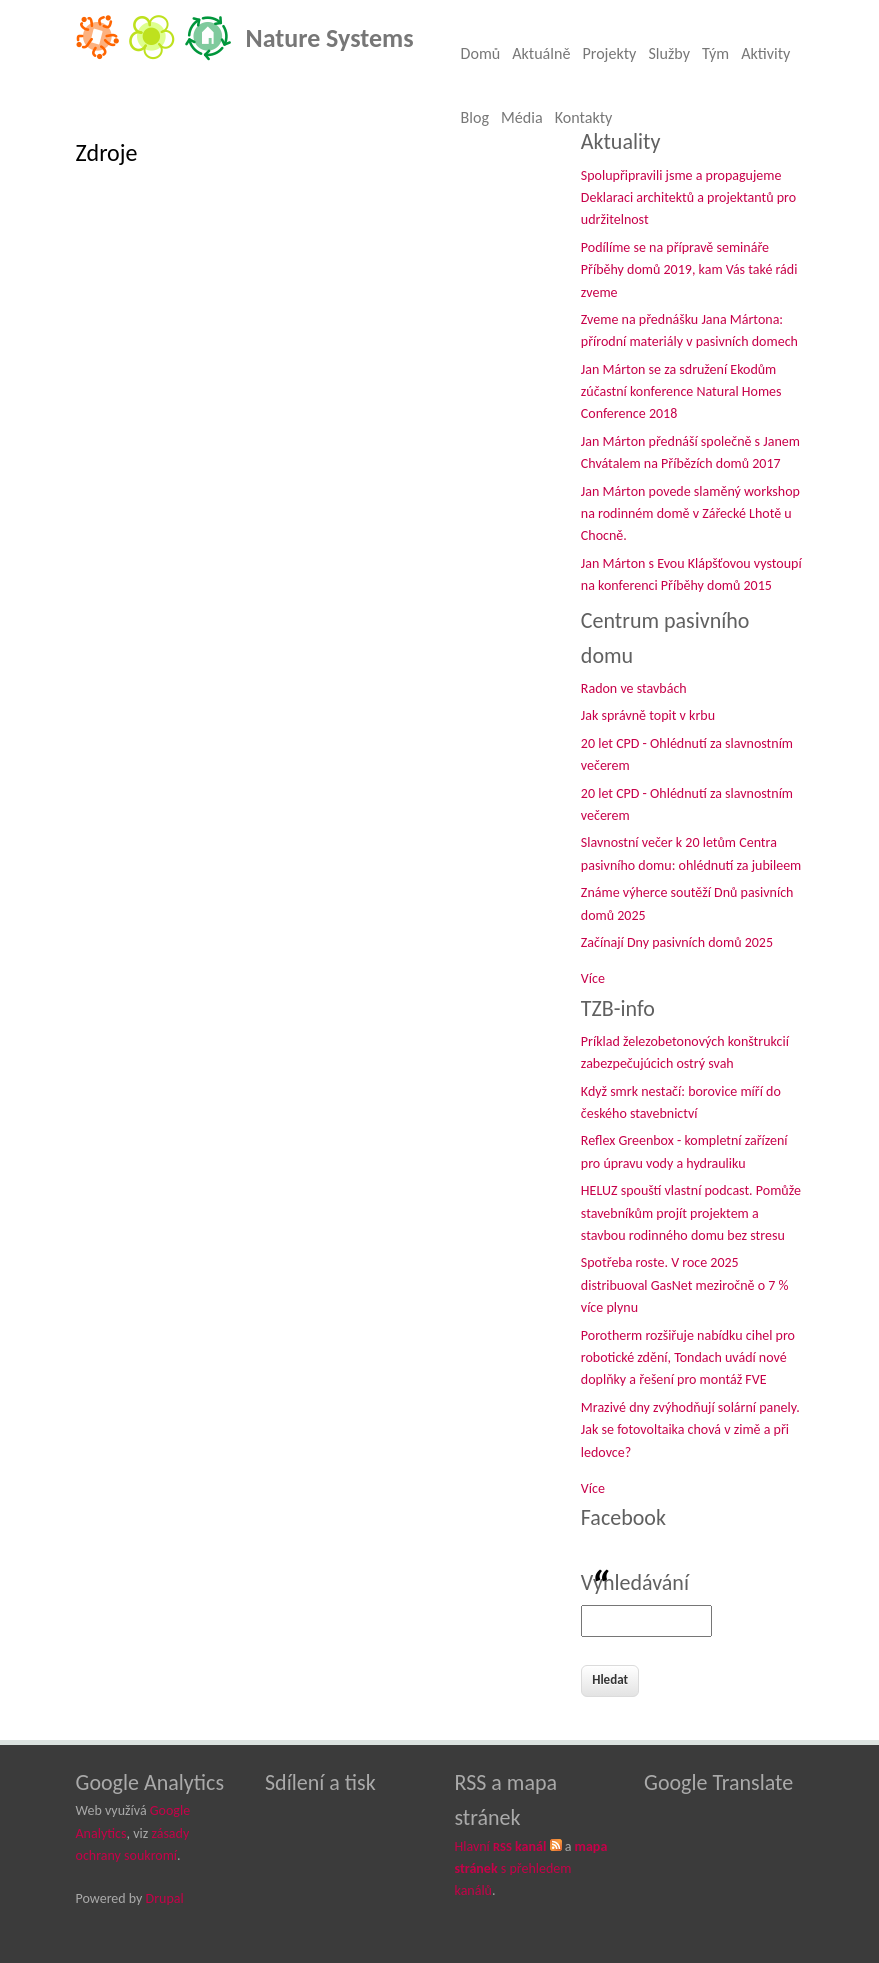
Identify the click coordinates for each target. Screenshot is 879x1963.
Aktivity (765, 53)
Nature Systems (330, 38)
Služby (669, 53)
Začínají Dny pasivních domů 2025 (677, 942)
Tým (715, 53)
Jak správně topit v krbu (648, 715)
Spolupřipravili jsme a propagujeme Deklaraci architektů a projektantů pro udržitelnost (688, 198)
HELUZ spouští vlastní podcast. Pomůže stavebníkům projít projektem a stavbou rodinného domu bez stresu (691, 1213)
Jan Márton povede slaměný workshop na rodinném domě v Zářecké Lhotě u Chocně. (690, 514)
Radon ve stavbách (634, 688)
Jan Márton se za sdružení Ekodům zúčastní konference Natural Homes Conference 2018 (681, 392)
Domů (481, 53)
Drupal (165, 1898)
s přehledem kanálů (531, 1869)
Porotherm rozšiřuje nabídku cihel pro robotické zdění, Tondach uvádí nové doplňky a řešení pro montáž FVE (688, 1358)
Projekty (609, 53)
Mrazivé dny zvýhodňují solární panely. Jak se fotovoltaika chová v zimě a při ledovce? (690, 1430)
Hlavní (501, 1846)
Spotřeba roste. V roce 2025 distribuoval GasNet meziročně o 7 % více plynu (685, 1285)
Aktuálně (541, 53)
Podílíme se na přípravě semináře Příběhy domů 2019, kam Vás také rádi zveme (689, 270)
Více (593, 978)
